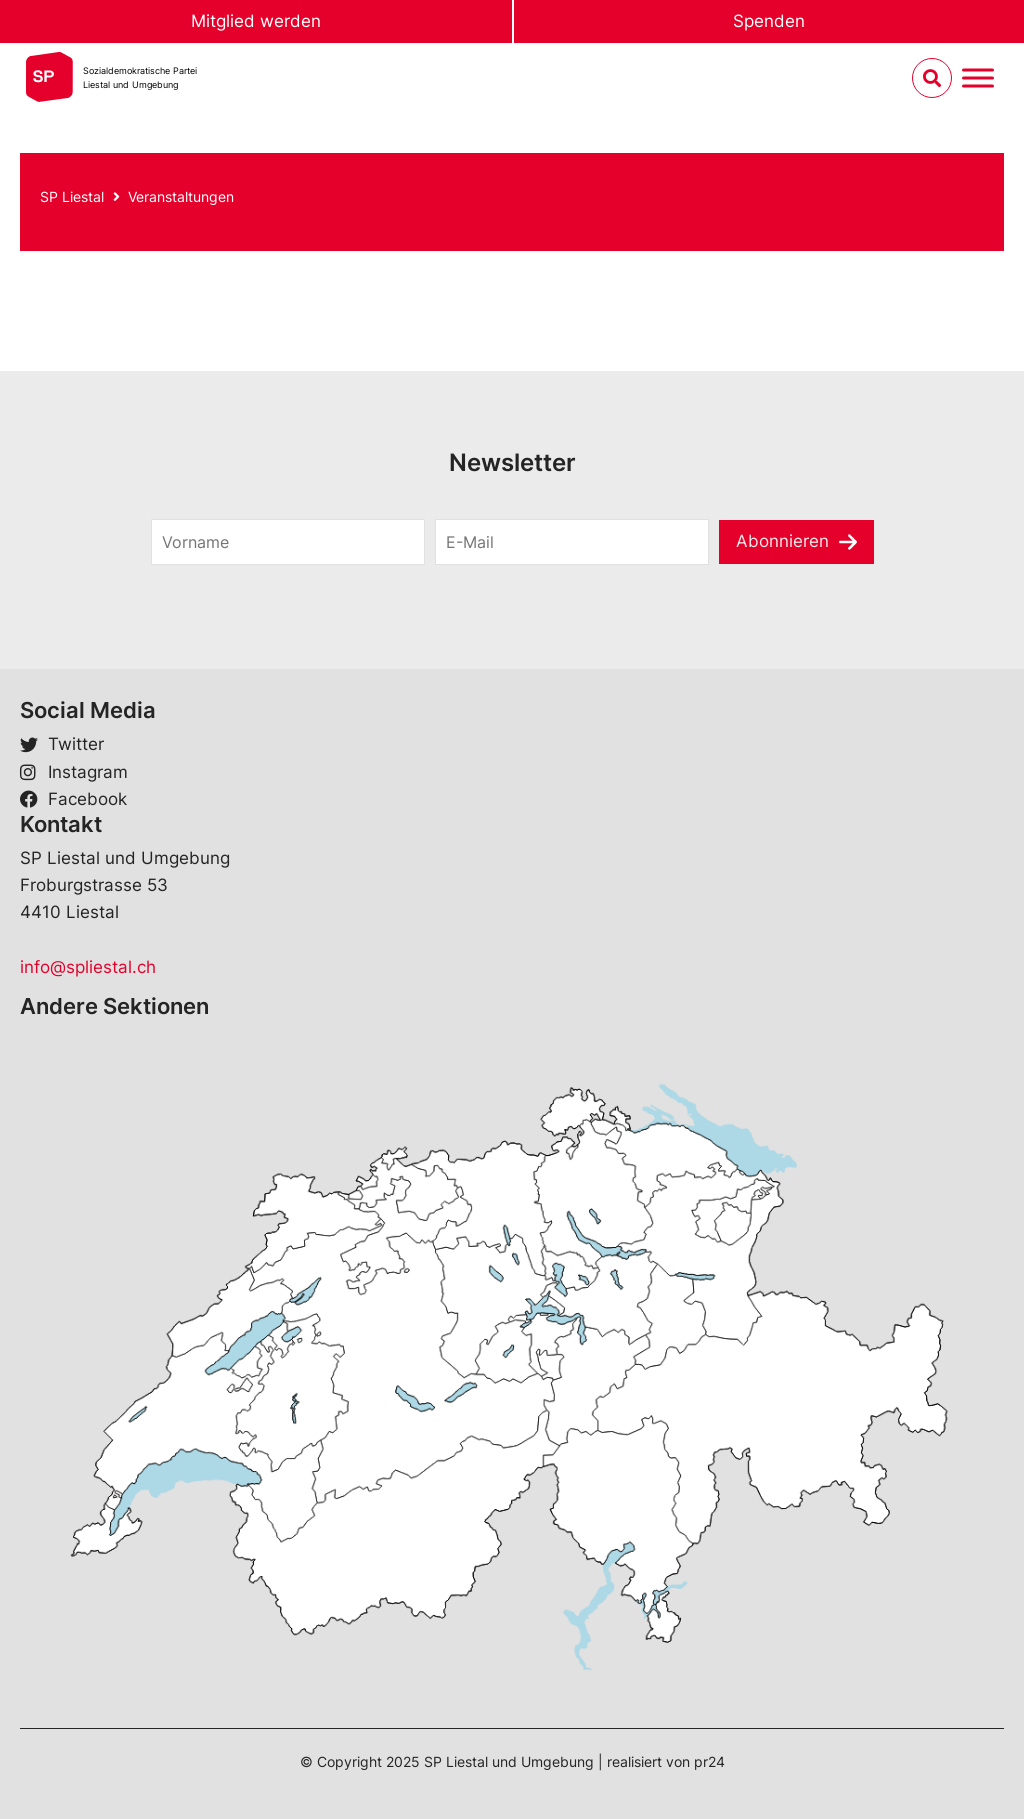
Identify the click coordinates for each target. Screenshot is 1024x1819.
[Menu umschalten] (978, 78)
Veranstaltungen (181, 196)
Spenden (769, 21)
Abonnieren (782, 541)
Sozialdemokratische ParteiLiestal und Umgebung (140, 77)
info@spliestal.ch (88, 967)
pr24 (709, 1761)
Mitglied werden (256, 21)
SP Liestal (72, 196)
